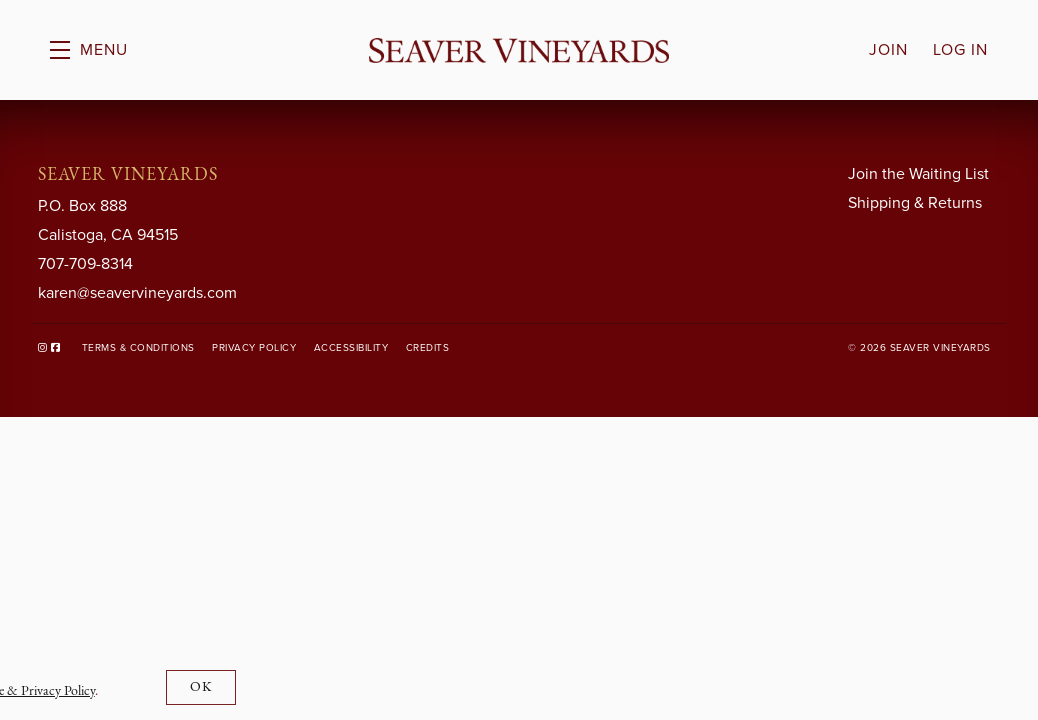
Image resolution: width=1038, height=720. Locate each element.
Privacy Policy (254, 347)
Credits (428, 347)
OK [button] (201, 687)
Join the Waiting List (918, 173)
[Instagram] (43, 347)
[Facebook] (56, 347)
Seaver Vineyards (519, 50)
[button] (89, 50)
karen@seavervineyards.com (137, 292)
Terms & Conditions (138, 347)
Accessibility (351, 347)
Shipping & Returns (915, 202)
